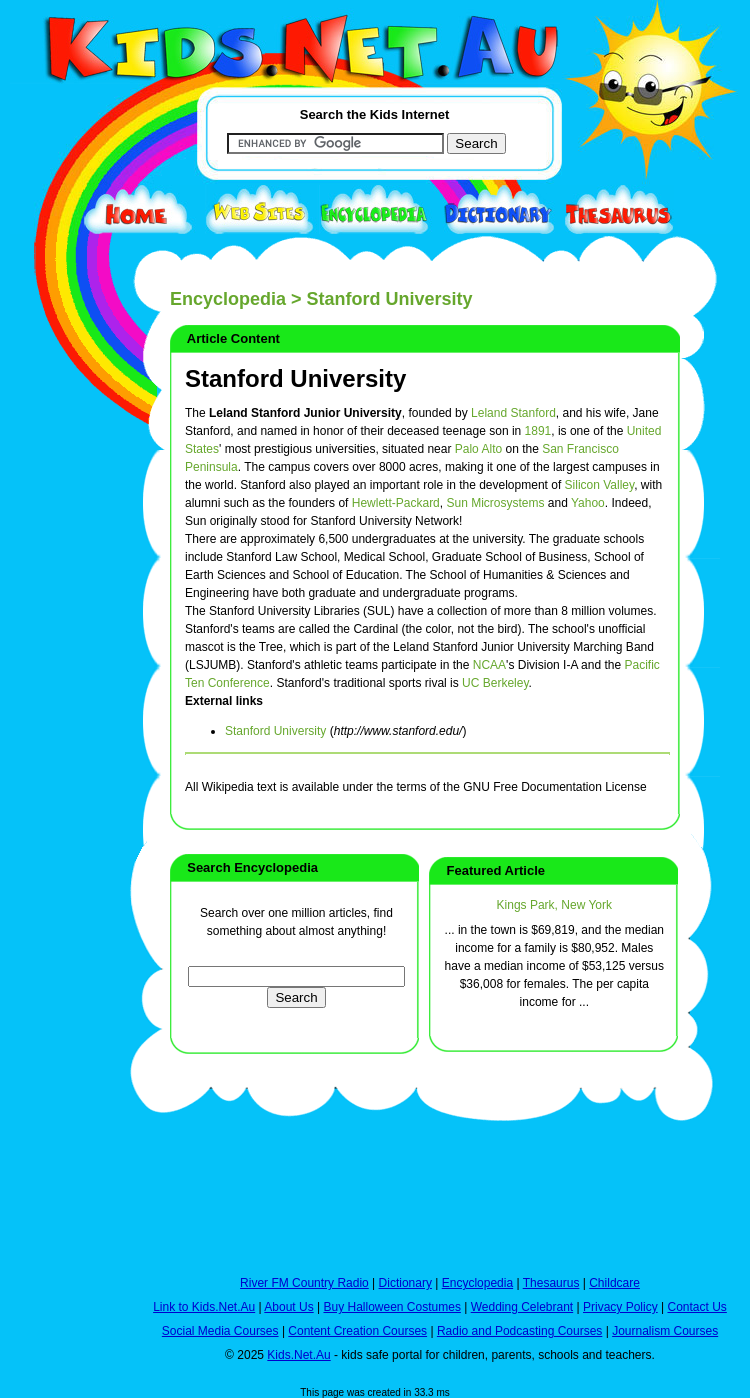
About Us (288, 1307)
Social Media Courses (220, 1331)
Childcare (614, 1283)
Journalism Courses (665, 1331)
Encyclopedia (228, 299)
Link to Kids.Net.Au (204, 1307)
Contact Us (696, 1307)
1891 (538, 431)
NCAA (489, 665)
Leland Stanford (513, 413)
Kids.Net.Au (298, 1355)
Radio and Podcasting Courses (519, 1331)
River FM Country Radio (304, 1283)
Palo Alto (478, 449)
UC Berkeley (495, 683)
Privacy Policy (620, 1307)
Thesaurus (551, 1283)
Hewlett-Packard (396, 503)
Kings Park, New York (554, 905)
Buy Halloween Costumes (391, 1307)
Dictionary (405, 1283)
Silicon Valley (600, 485)
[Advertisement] (60, 732)
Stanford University (295, 378)
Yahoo (588, 503)
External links (224, 701)
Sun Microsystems (495, 503)
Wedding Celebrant (522, 1307)
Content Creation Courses (357, 1331)
